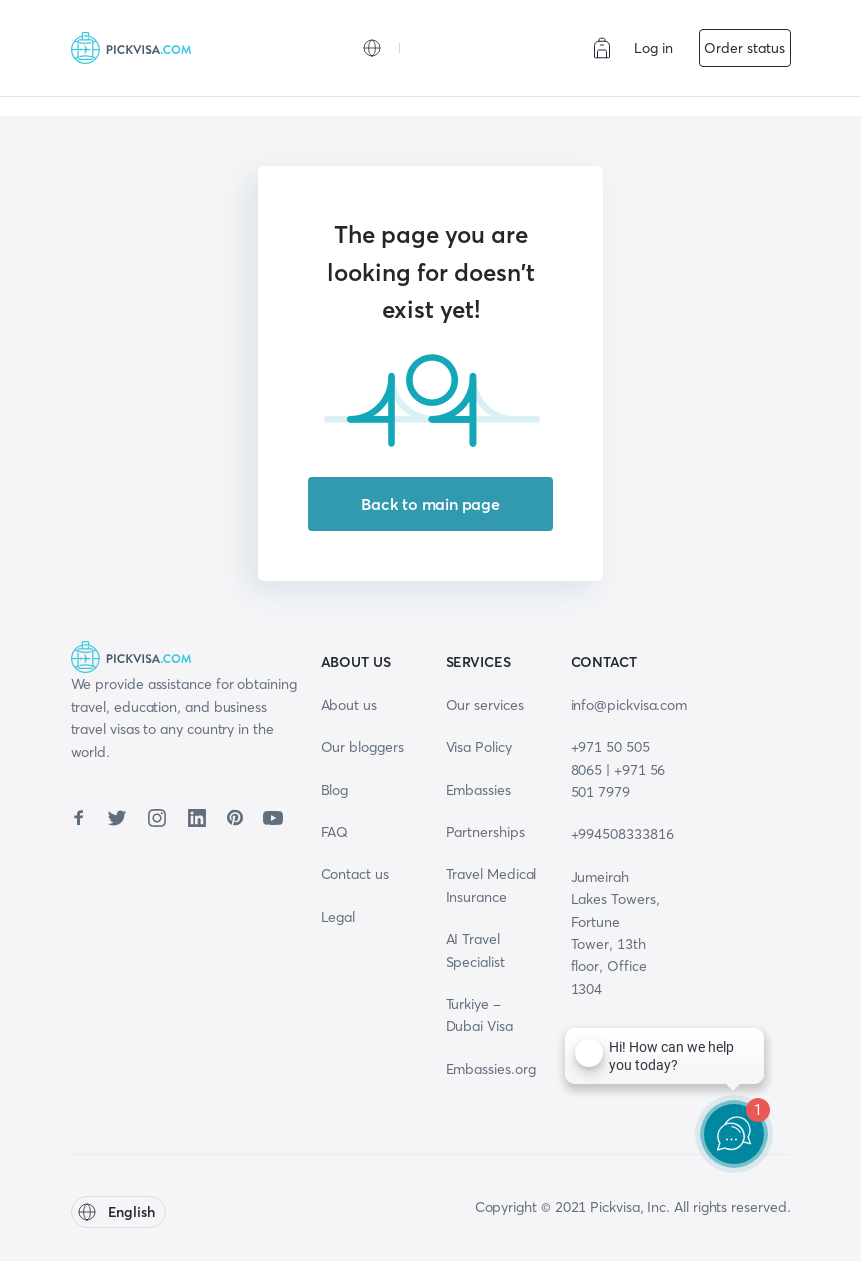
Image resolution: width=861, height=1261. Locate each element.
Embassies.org (491, 1069)
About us (349, 705)
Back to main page (430, 504)
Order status (744, 48)
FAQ (335, 832)
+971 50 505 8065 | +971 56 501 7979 (618, 769)
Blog (335, 790)
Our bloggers (362, 747)
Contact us (355, 874)
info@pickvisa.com (629, 705)
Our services (485, 705)
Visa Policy (479, 747)
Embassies (478, 790)
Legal (338, 917)
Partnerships (485, 832)
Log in (653, 48)
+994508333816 (622, 834)
